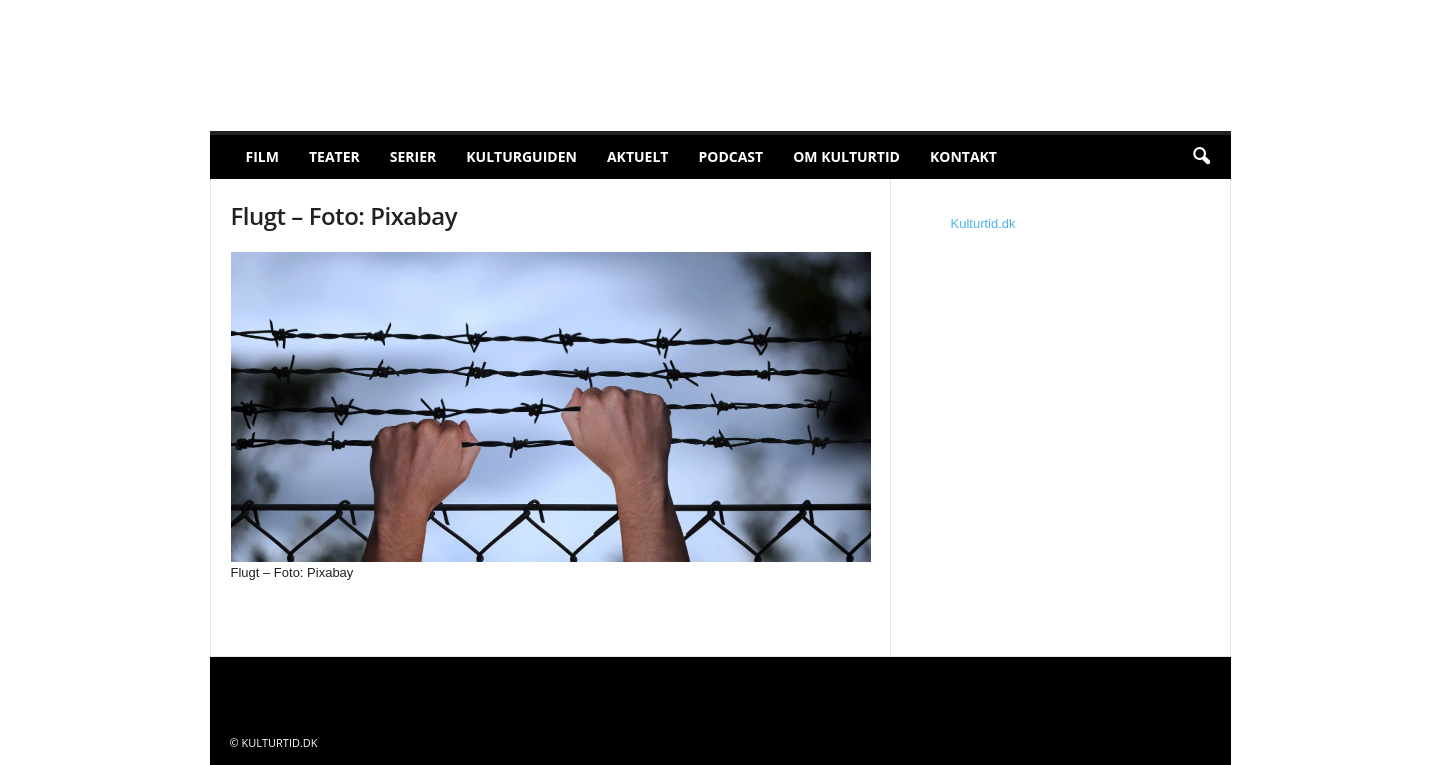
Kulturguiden (521, 156)
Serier (413, 156)
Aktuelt (638, 156)
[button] (1201, 157)
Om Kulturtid (846, 156)
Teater (334, 156)
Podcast (730, 156)
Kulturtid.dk (983, 223)
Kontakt (963, 156)
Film (262, 156)
